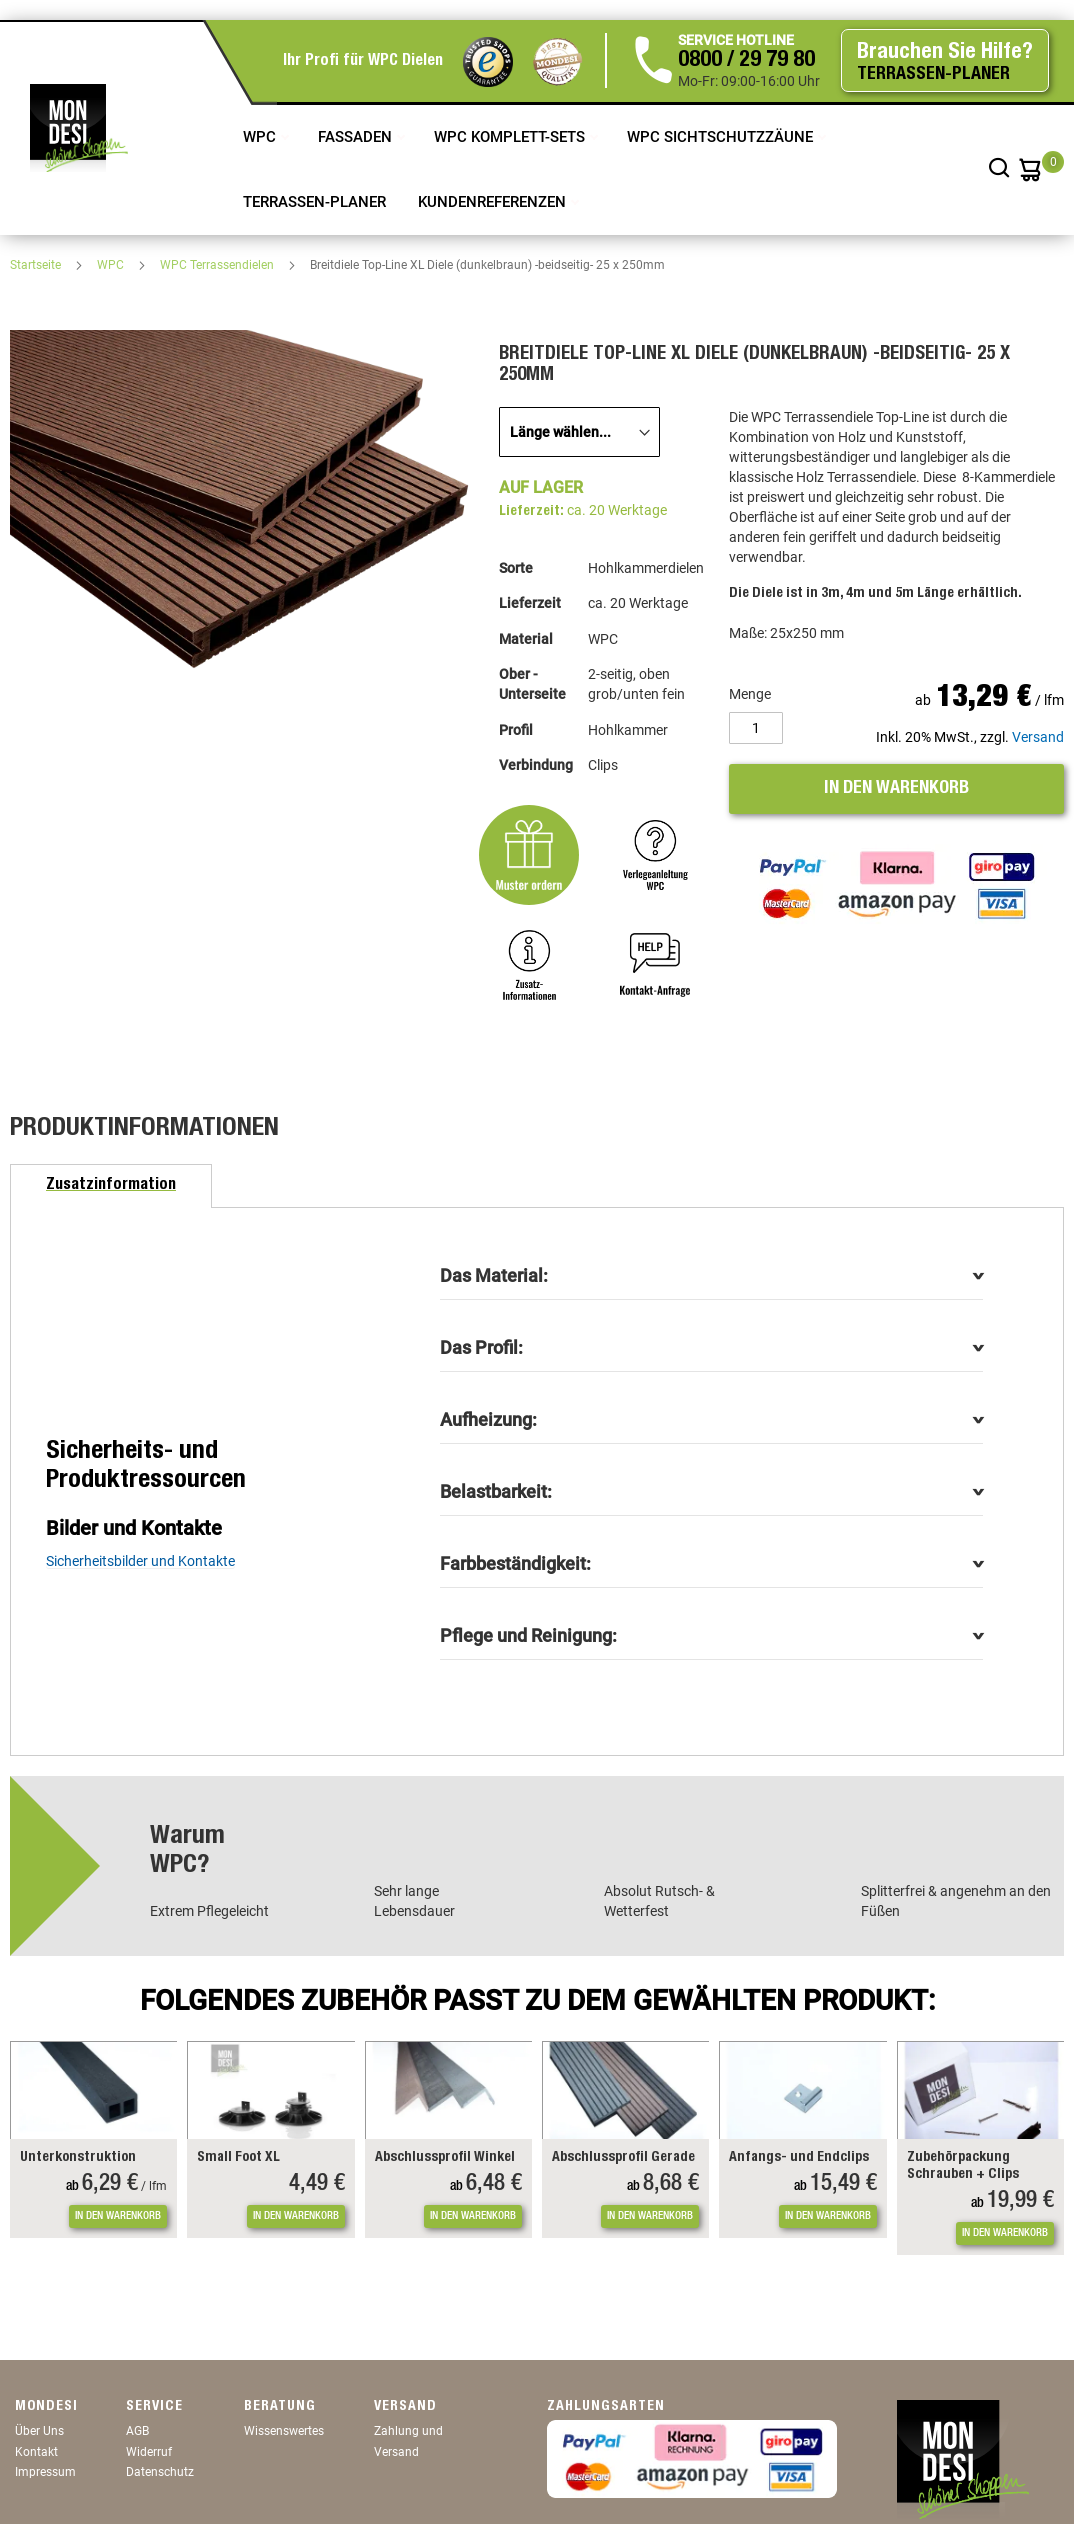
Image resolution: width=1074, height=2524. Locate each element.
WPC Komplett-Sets (511, 137)
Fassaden (357, 137)
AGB (137, 2431)
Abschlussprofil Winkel (445, 2158)
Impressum (45, 2472)
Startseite (37, 265)
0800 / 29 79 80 (746, 61)
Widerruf (149, 2452)
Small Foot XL (238, 2158)
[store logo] (79, 128)
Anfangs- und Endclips (799, 2158)
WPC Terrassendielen (218, 265)
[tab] (111, 1186)
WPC (261, 137)
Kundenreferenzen (494, 202)
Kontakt (36, 2452)
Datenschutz (160, 2472)
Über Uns (39, 2431)
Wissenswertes (284, 2431)
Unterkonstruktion (78, 2158)
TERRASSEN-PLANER (314, 202)
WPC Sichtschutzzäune (722, 137)
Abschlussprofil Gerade (623, 2158)
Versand (1038, 737)
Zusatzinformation (111, 1186)
